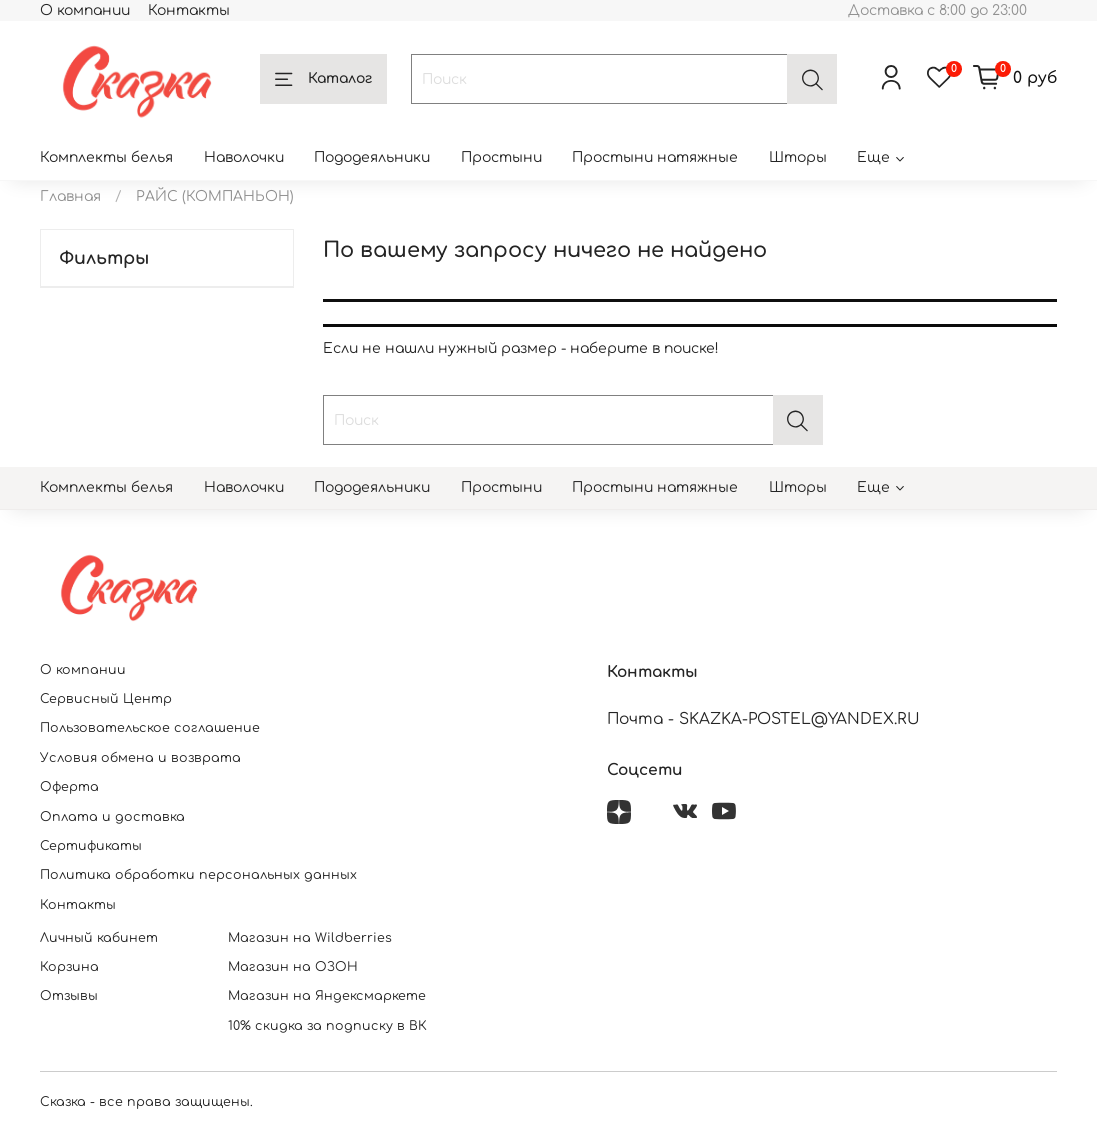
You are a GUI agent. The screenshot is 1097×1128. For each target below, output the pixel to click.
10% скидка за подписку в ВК (327, 1026)
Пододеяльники (372, 157)
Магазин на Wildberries (310, 938)
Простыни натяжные (655, 157)
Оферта (69, 787)
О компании (85, 10)
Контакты (189, 10)
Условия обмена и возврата (140, 758)
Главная (70, 196)
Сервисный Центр (106, 699)
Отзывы (69, 996)
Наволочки (244, 157)
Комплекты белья (106, 157)
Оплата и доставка (112, 817)
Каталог (323, 80)
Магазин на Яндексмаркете (327, 996)
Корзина (69, 967)
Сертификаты (91, 846)
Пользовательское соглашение (150, 728)
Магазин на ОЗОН (293, 967)
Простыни (501, 157)
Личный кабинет (99, 938)
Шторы (798, 157)
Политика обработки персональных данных (198, 875)
